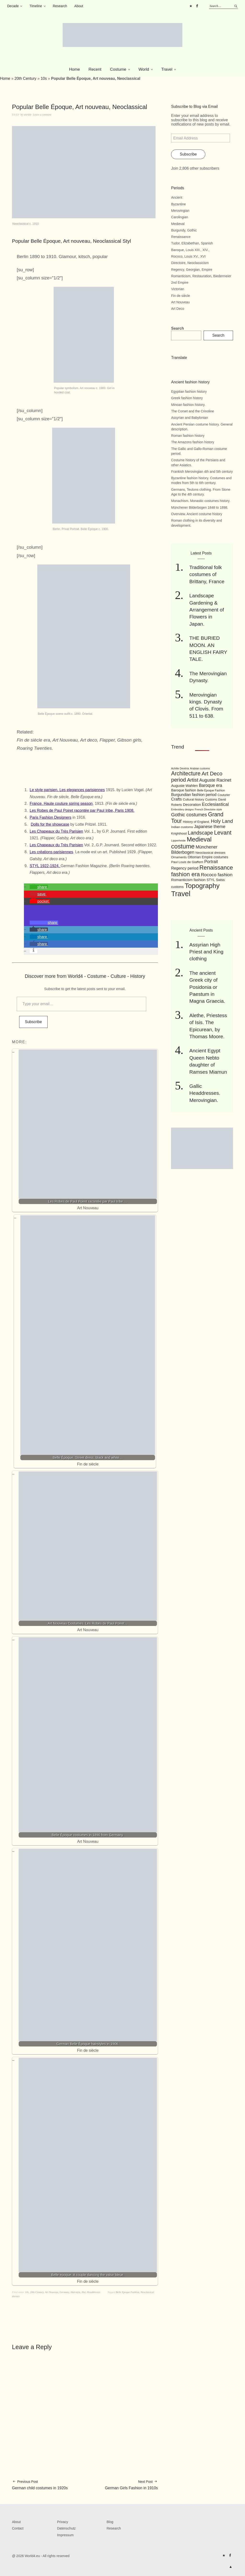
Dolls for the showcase (50, 824)
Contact (17, 2528)
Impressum (65, 2535)
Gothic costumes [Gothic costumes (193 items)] (189, 814)
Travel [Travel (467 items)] (180, 894)
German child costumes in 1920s (40, 2484)
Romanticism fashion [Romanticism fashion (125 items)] (188, 880)
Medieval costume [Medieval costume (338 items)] (191, 843)
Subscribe (33, 1022)
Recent (95, 69)
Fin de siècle (180, 296)
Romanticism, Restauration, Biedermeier (201, 276)
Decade (13, 6)
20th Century (25, 78)
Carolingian (179, 217)
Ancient (176, 197)
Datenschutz (66, 2528)
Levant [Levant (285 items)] (223, 832)
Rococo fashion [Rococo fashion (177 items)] (217, 874)
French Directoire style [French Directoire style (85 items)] (208, 809)
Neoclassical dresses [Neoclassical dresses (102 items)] (210, 852)
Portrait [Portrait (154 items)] (211, 861)
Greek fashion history (187, 398)
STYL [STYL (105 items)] (211, 880)
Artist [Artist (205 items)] (192, 780)
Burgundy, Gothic (184, 230)
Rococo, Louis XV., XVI (188, 256)
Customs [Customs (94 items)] (211, 799)
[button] (39, 887)
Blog (109, 2522)
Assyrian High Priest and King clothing (206, 952)
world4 (27, 114)
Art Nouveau (51, 2292)
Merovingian (180, 211)
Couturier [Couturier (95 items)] (223, 795)
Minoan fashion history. (188, 405)
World (144, 69)
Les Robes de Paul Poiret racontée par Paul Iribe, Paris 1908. (82, 810)
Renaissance (180, 237)
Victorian (177, 289)
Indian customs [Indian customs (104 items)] (182, 827)
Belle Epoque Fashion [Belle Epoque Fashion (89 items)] (211, 790)
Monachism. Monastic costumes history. (200, 501)
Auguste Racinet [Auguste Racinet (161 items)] (215, 780)
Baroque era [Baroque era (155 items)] (210, 785)
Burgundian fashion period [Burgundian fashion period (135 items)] (194, 794)
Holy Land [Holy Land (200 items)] (222, 821)
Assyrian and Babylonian (189, 418)
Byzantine (178, 204)
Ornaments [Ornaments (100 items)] (179, 857)
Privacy (62, 2522)
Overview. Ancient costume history (196, 514)
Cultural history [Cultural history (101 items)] (193, 799)
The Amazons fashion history (192, 442)
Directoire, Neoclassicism (190, 263)
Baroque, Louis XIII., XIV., (190, 250)
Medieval (177, 224)
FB (196, 6)
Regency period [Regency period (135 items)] (184, 868)
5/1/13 (15, 114)
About (78, 6)
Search (177, 328)
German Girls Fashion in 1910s (131, 2484)
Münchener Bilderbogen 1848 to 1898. (199, 507)
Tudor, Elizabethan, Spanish (192, 243)
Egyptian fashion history (189, 391)
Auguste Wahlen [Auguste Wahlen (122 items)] (184, 786)
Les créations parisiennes (51, 852)
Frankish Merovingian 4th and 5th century (202, 471)
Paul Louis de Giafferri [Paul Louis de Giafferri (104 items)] (187, 862)
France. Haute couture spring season (61, 803)
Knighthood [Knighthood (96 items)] (179, 833)
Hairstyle (75, 2292)
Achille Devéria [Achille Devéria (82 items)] (180, 768)
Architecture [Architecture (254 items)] (185, 773)
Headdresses (93, 2292)
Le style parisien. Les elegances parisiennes (67, 790)
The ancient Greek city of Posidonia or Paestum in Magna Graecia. (207, 987)
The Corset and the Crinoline (192, 411)
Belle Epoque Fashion (127, 2292)
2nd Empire (179, 282)
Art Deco (177, 309)
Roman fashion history (187, 436)
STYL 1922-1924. (45, 866)
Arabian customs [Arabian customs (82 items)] (200, 768)
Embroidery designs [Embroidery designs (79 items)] (182, 809)
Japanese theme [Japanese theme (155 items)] (209, 826)
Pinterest (190, 6)
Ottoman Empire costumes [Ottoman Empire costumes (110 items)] (208, 857)
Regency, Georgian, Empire (191, 269)
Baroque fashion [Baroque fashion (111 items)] (183, 790)
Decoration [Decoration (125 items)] (192, 804)
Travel (167, 69)
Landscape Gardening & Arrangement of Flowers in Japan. (206, 610)
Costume (118, 69)
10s (44, 78)
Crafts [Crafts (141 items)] (176, 799)
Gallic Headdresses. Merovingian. (204, 1093)
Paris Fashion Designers (50, 817)
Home (74, 69)
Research (60, 6)
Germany (64, 2292)
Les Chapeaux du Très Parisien (56, 831)
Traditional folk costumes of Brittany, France (206, 574)
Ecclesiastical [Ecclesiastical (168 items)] (215, 804)
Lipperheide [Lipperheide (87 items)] (178, 840)
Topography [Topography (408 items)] (202, 885)
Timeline (35, 6)
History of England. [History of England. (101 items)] (196, 822)
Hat (84, 2292)
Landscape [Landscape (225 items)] (200, 833)
